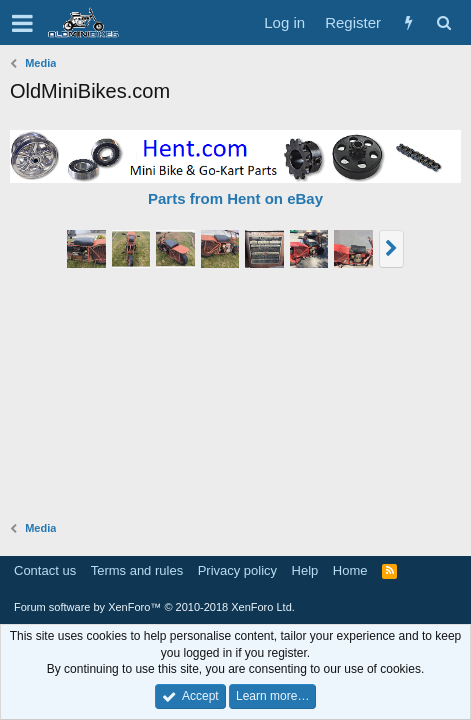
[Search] (443, 22)
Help (305, 570)
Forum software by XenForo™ (154, 607)
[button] (22, 23)
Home (350, 570)
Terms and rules (137, 570)
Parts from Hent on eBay (235, 198)
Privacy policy (237, 570)
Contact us (45, 570)
